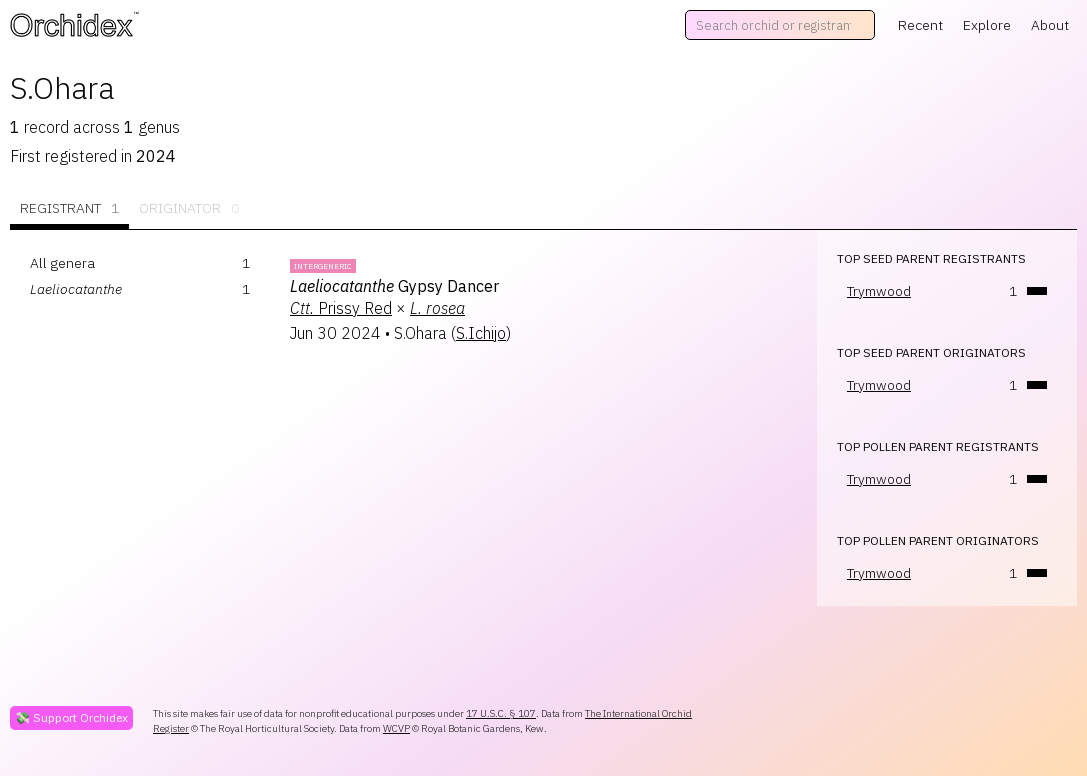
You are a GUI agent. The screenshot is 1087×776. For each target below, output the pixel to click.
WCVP (396, 728)
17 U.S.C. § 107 (501, 713)
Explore (987, 25)
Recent (920, 25)
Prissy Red (341, 308)
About (1050, 25)
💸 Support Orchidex (71, 717)
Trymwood (879, 291)
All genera (62, 263)
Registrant (69, 208)
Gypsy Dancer (394, 286)
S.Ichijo (481, 333)
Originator (189, 208)
